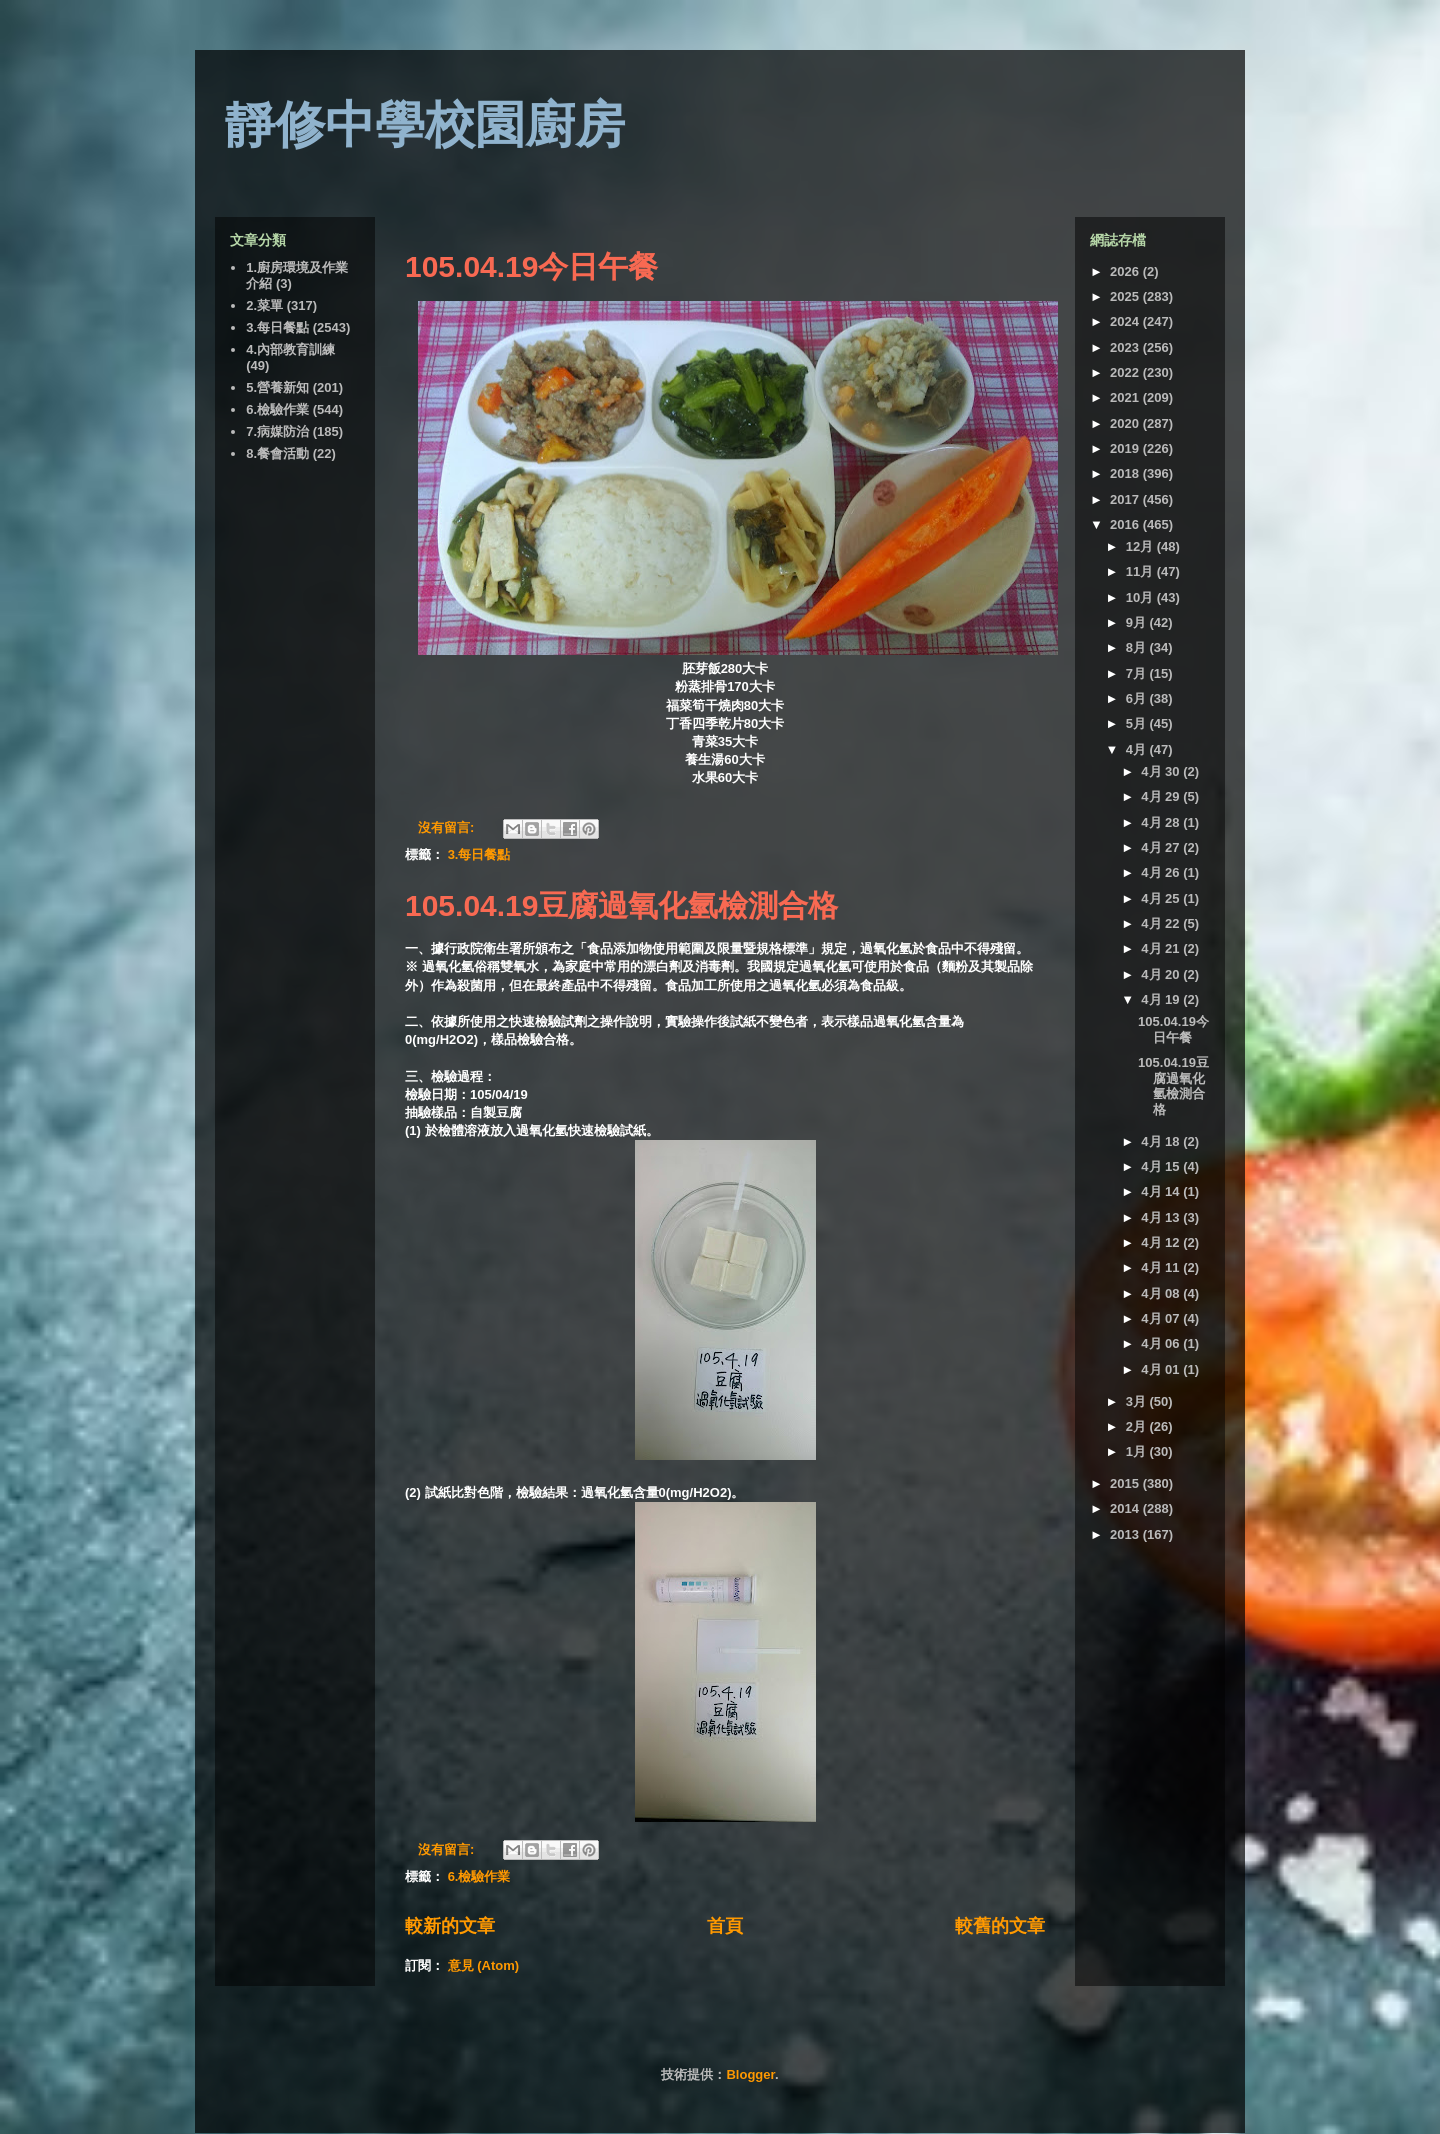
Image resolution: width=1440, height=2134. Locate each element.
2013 (1126, 1534)
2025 (1126, 296)
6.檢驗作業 (479, 1876)
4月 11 (1162, 1267)
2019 (1126, 448)
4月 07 (1162, 1318)
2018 (1126, 473)
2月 (1138, 1426)
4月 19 (1162, 999)
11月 (1141, 571)
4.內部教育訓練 (290, 349)
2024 (1126, 321)
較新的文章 (450, 1926)
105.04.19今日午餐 (531, 266)
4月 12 (1162, 1242)
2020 (1126, 423)
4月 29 (1162, 796)
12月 (1141, 546)
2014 (1126, 1508)
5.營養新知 (277, 387)
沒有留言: (448, 827)
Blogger (750, 2074)
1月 (1138, 1451)
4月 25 (1162, 898)
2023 (1126, 347)
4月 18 (1162, 1141)
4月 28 (1162, 822)
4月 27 (1162, 847)
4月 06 (1162, 1343)
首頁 (725, 1926)
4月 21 (1162, 948)
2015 (1126, 1483)
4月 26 (1162, 872)
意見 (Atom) (484, 1965)
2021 (1126, 397)
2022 (1126, 372)
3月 (1138, 1401)
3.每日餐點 (479, 854)
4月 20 (1162, 974)
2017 (1126, 499)
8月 (1138, 647)
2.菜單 (264, 305)
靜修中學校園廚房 (425, 125)
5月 (1138, 723)
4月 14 (1162, 1191)
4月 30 (1162, 771)
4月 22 (1162, 923)
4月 (1138, 749)
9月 (1138, 622)
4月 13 (1162, 1217)
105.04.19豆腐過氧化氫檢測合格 (621, 905)
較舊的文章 (1000, 1926)
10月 (1141, 597)
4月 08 (1162, 1293)
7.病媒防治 (277, 431)
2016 (1126, 524)
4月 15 (1162, 1166)
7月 (1138, 673)
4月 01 (1162, 1369)
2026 (1126, 271)
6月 (1138, 698)
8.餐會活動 (277, 453)
